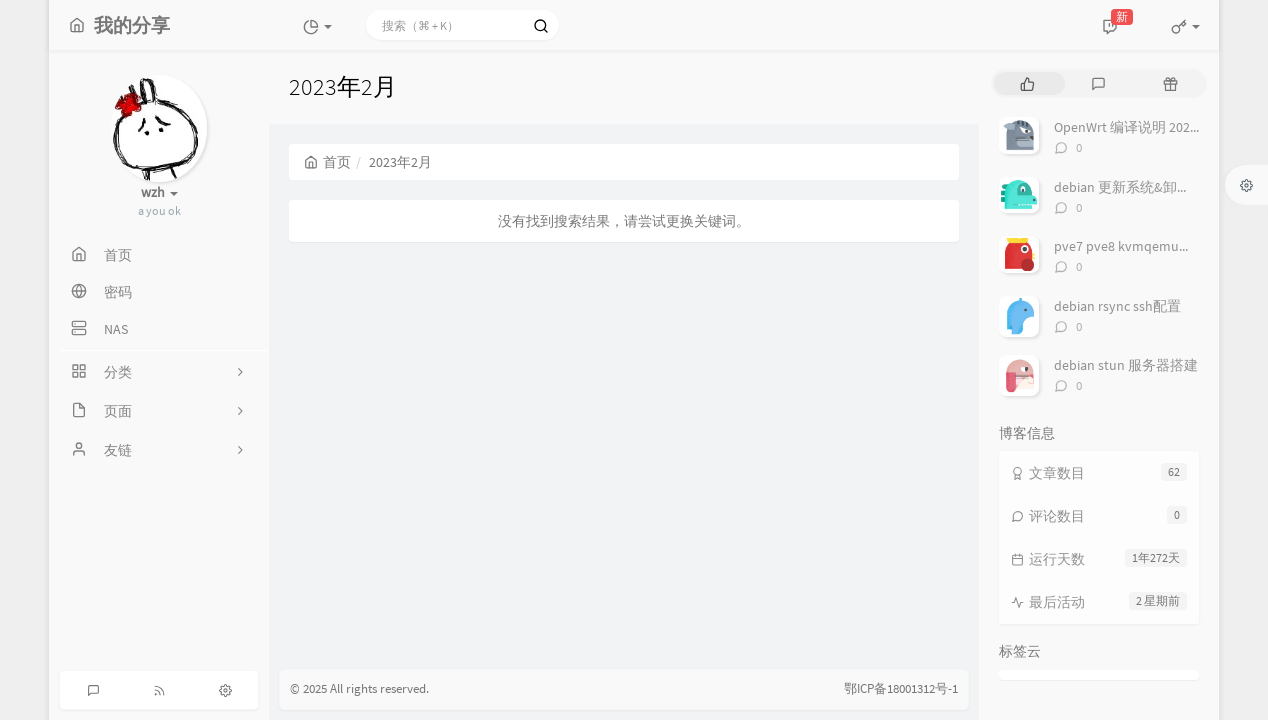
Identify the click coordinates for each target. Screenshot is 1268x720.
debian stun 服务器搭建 (1126, 365)
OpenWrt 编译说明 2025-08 (1134, 127)
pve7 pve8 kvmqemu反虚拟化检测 (1158, 246)
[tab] (1027, 83)
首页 (327, 162)
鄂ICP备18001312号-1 (901, 688)
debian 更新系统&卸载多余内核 (1150, 187)
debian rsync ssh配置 (1117, 306)
